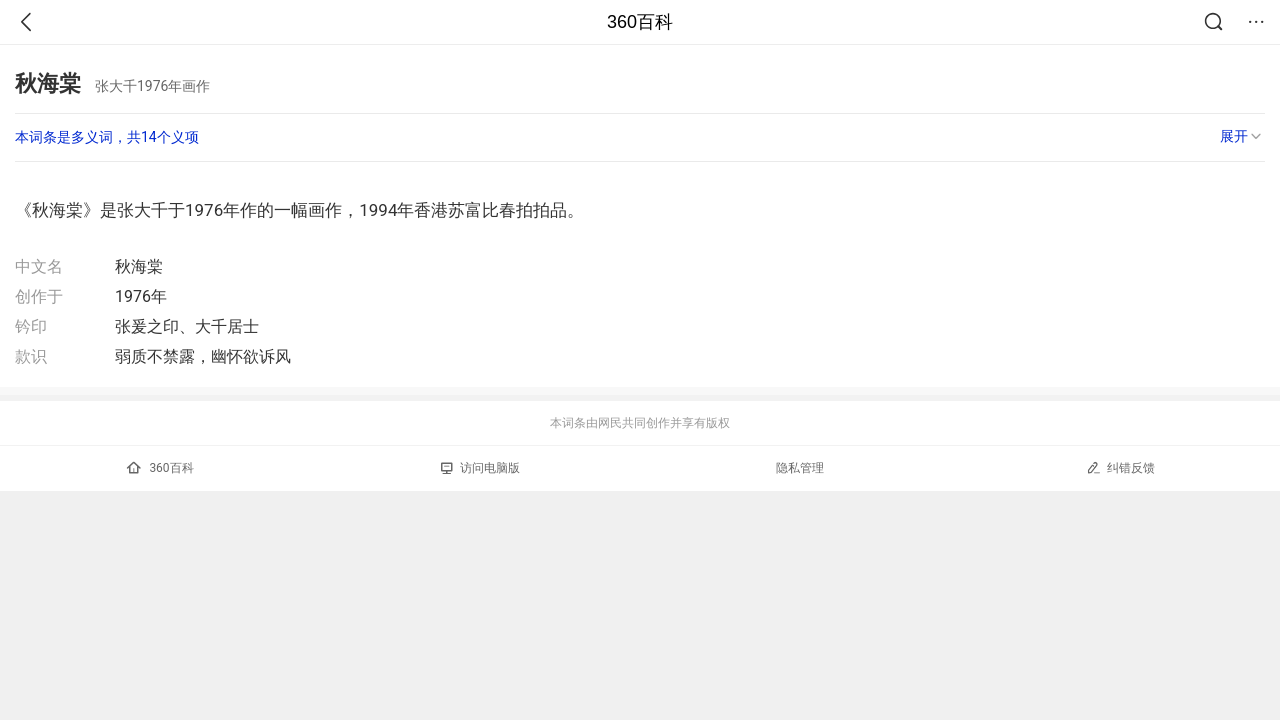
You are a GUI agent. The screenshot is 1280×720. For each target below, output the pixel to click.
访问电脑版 (480, 468)
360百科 (640, 22)
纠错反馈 (1120, 467)
